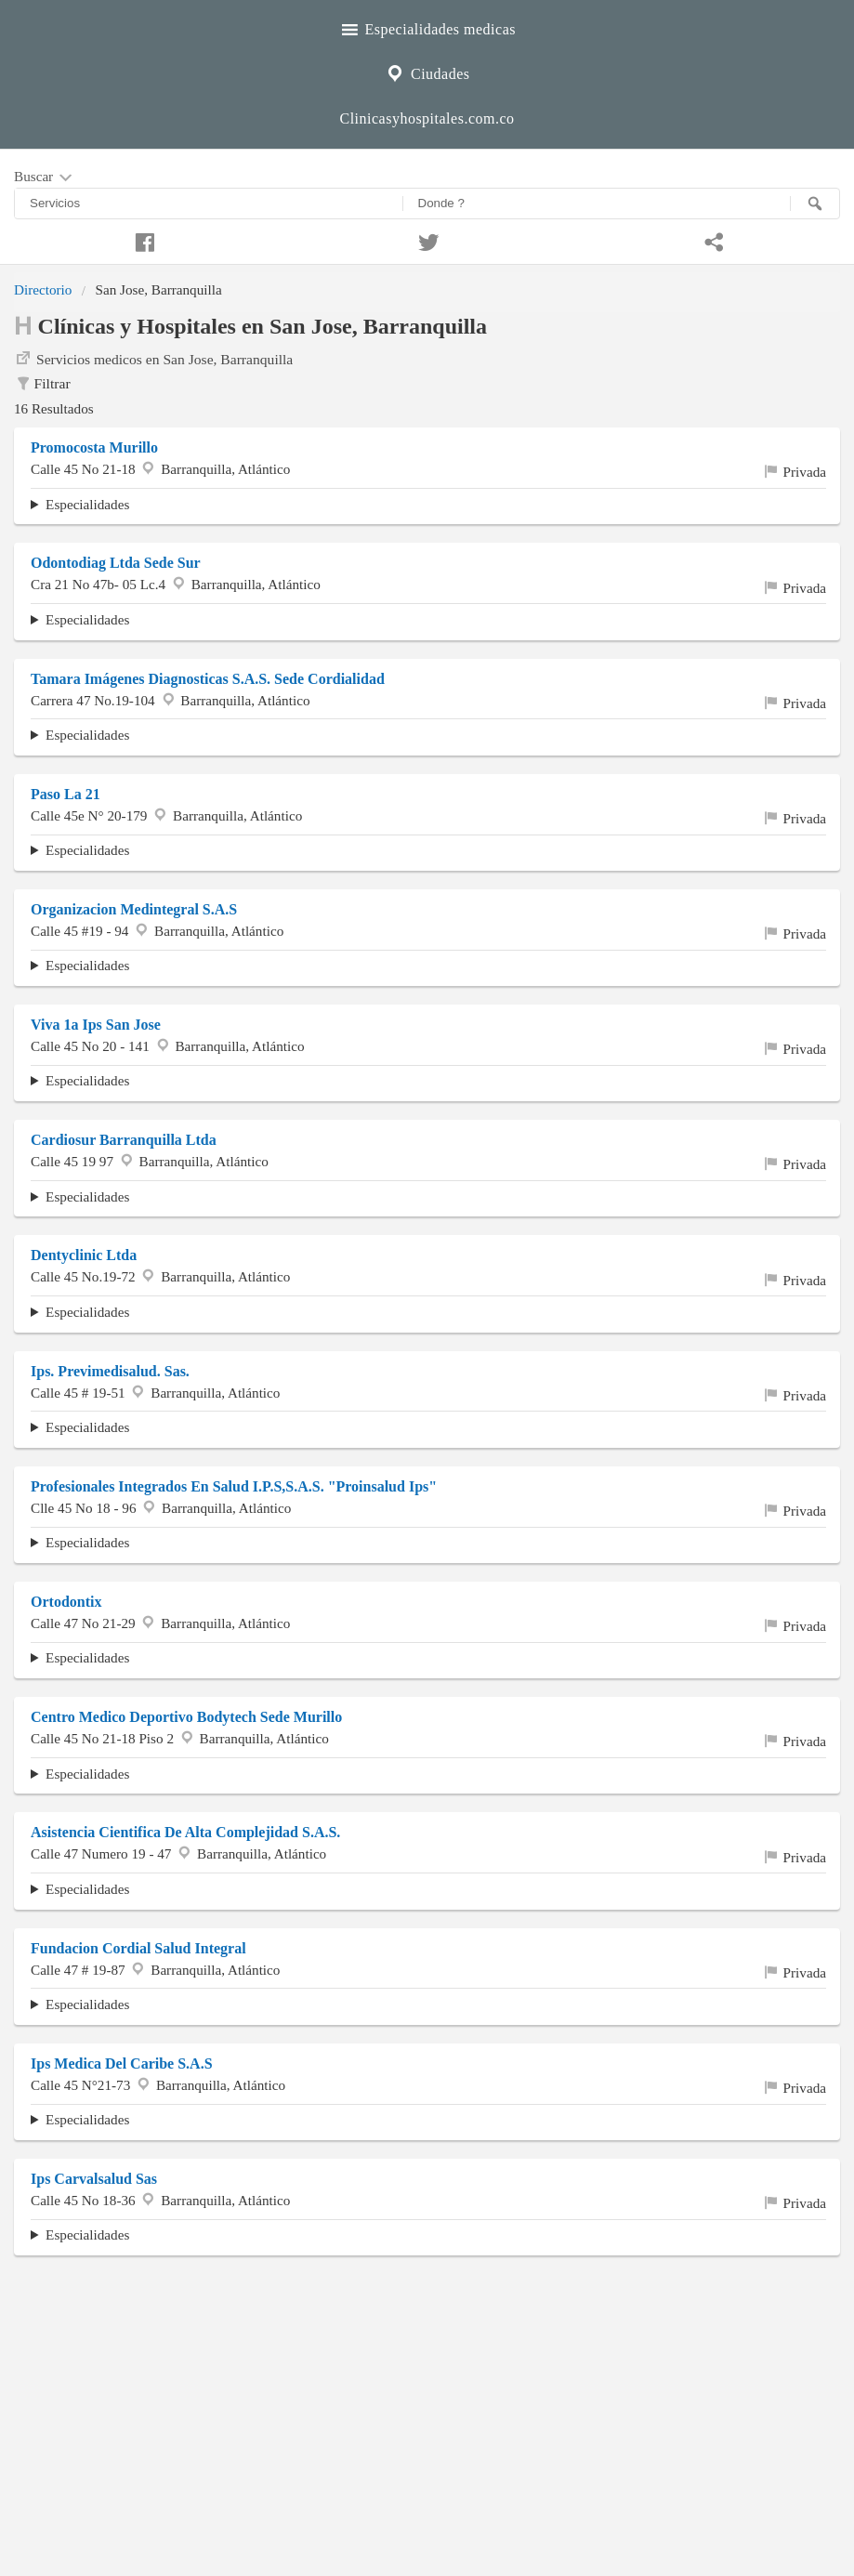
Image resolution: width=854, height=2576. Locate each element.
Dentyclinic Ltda (84, 1255)
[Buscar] (815, 203)
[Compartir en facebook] (142, 239)
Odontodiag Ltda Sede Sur (116, 563)
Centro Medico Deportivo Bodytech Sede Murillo (186, 1717)
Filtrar (42, 384)
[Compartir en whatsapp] (712, 239)
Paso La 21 (65, 794)
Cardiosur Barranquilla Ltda (124, 1140)
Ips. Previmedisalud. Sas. (110, 1371)
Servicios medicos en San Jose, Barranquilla (153, 357)
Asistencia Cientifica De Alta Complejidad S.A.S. (185, 1832)
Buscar (44, 177)
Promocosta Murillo (94, 447)
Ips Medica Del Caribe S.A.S (122, 2063)
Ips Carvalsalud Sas (94, 2179)
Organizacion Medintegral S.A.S (134, 909)
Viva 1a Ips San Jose (96, 1024)
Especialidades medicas (427, 27)
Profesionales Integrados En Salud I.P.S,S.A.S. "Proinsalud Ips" (234, 1486)
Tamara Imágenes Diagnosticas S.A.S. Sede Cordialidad (208, 679)
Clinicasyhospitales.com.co (426, 118)
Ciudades (426, 71)
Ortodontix (66, 1602)
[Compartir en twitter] (426, 239)
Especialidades (87, 504)
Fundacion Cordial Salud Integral (138, 1948)
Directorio (43, 289)
